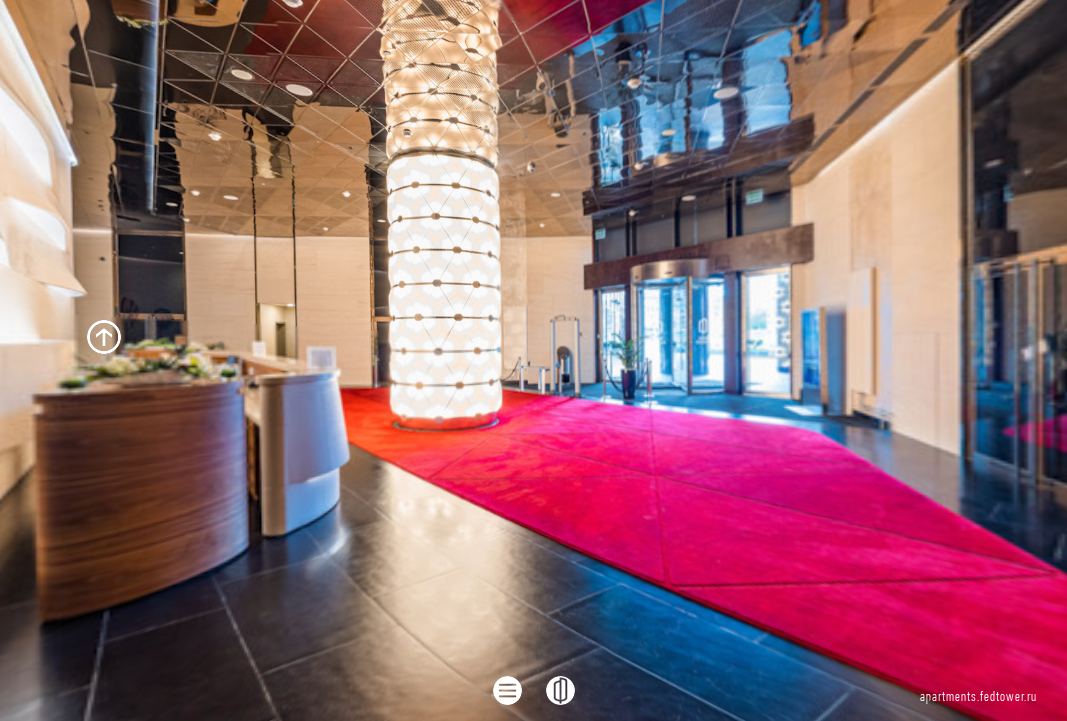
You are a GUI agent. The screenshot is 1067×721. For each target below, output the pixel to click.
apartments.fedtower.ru (978, 697)
